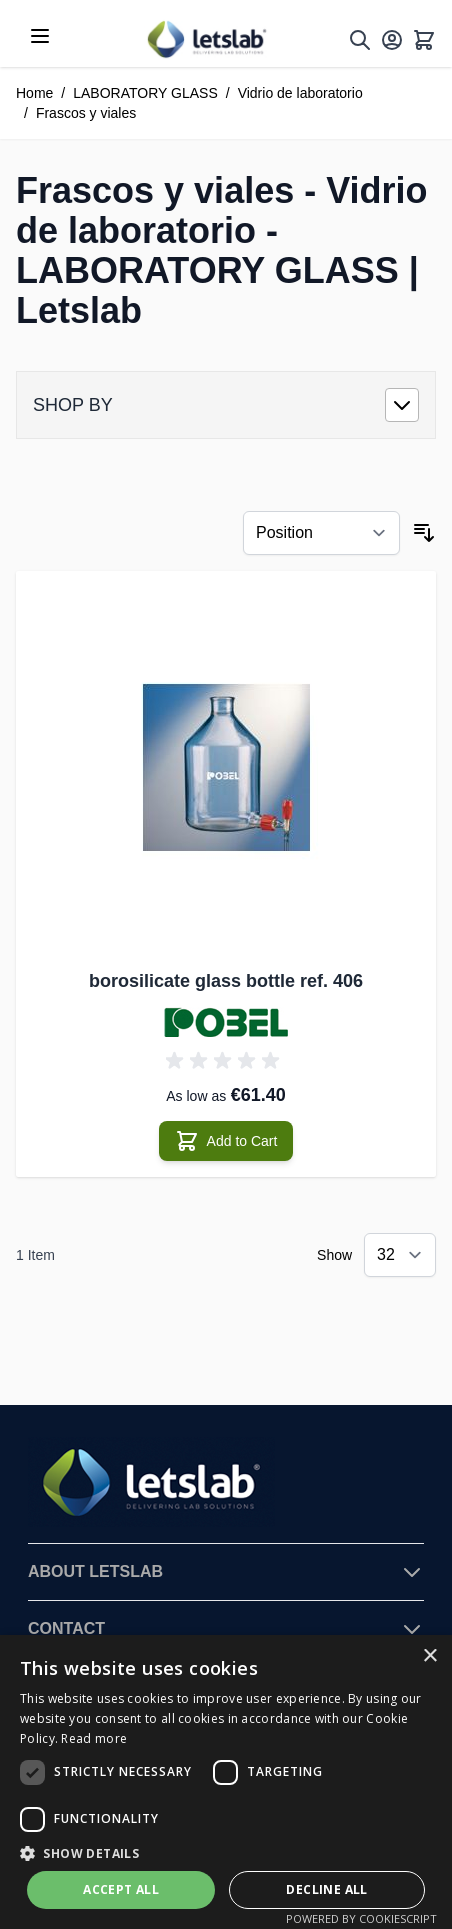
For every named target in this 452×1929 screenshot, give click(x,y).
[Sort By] (321, 533)
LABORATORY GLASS (145, 93)
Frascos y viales (86, 113)
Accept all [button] (121, 1889)
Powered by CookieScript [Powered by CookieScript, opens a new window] (361, 1918)
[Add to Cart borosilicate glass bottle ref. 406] (226, 1141)
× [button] (429, 1656)
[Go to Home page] (206, 39)
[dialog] (226, 1782)
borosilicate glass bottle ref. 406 (226, 981)
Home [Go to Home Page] (34, 93)
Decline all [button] (326, 1889)
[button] (226, 1853)
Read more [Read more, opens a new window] (94, 1738)
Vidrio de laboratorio (300, 93)
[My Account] (392, 40)
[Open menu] (40, 36)
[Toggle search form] (360, 40)
